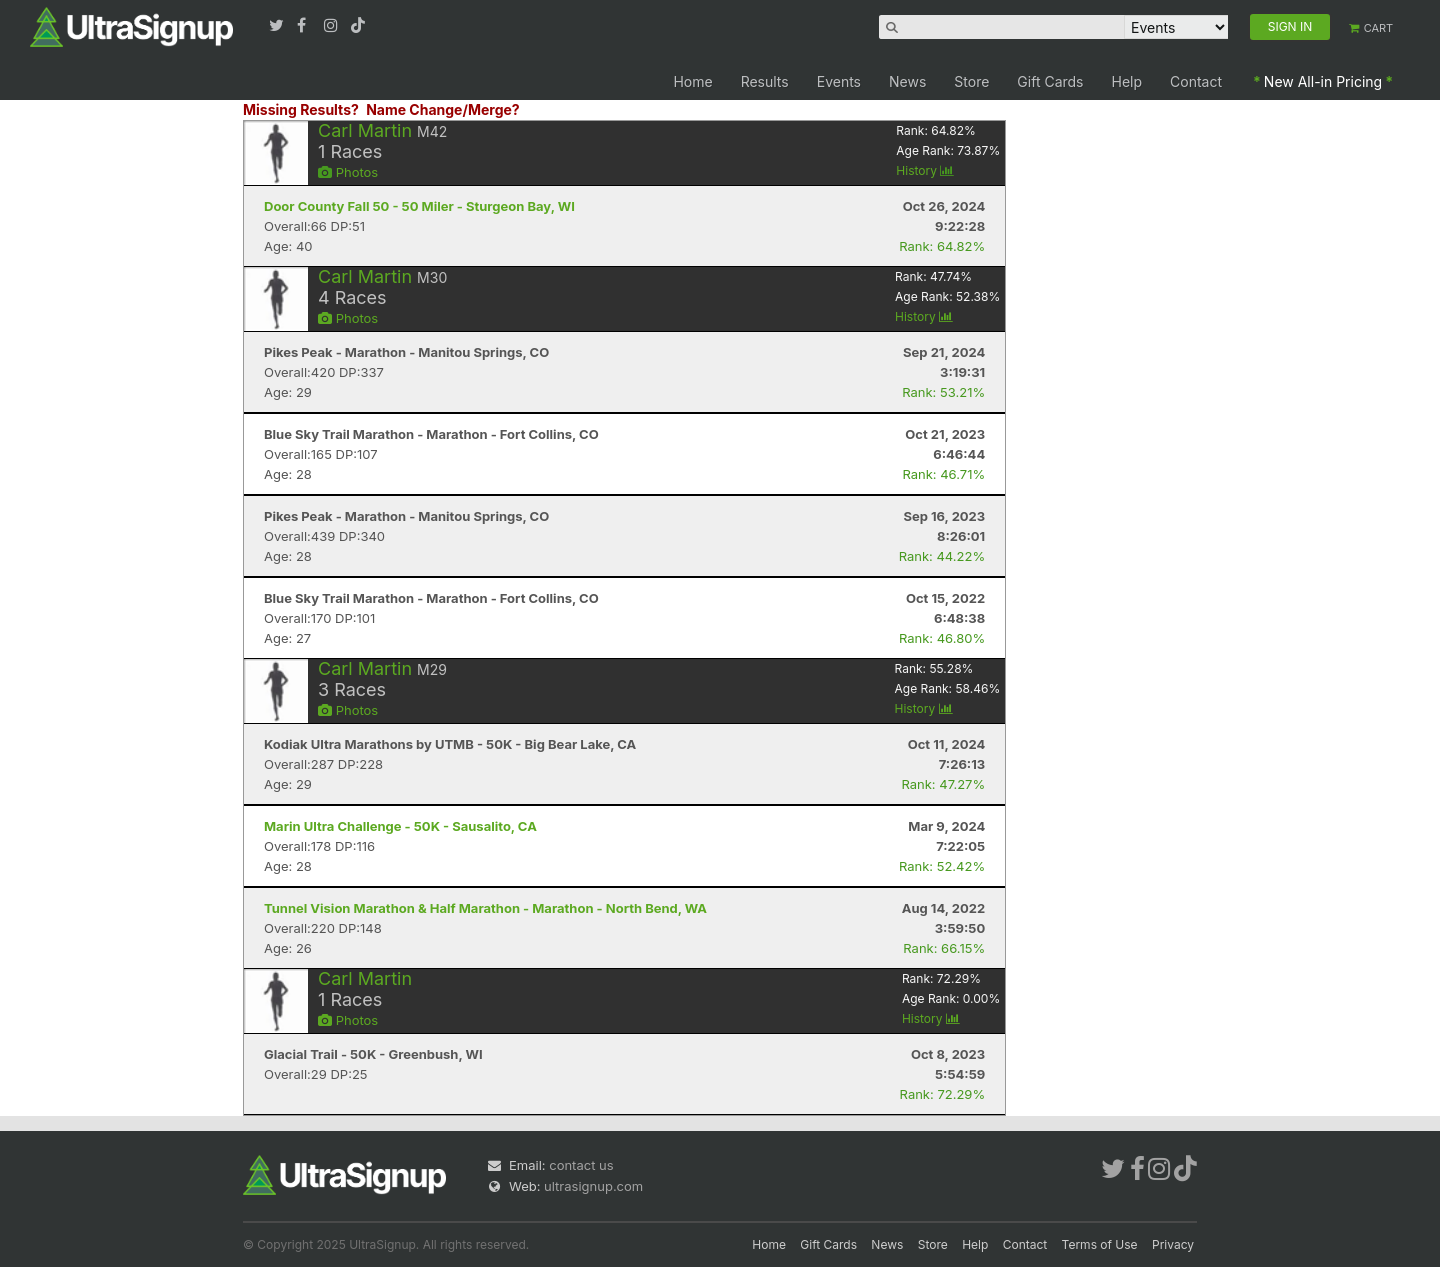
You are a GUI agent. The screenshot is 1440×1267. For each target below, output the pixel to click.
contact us (581, 1165)
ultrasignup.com (593, 1186)
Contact (1196, 81)
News (907, 81)
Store (971, 81)
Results (765, 81)
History (925, 170)
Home (692, 81)
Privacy (1173, 1244)
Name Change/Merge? (443, 109)
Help (1127, 81)
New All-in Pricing (1323, 81)
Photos (348, 172)
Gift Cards (1050, 81)
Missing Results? (301, 109)
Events (839, 81)
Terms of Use (1100, 1244)
